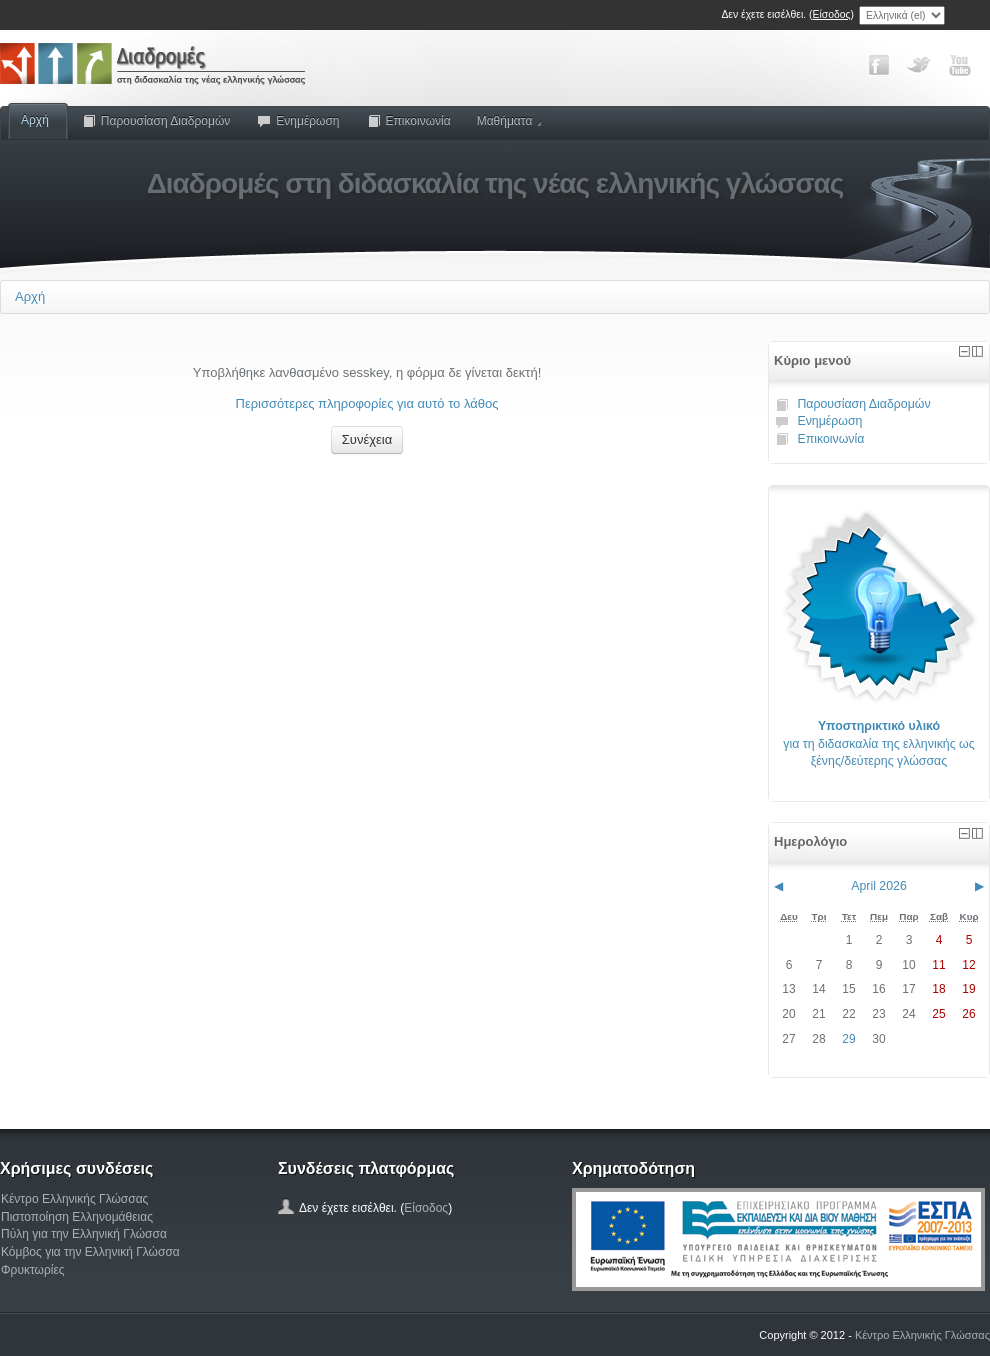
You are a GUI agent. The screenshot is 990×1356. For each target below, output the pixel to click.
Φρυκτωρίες (33, 1270)
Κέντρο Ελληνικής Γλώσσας (74, 1199)
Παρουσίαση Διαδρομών (156, 121)
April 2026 (879, 886)
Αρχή (35, 120)
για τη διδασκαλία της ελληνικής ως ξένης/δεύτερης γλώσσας (878, 743)
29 (848, 1039)
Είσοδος (832, 14)
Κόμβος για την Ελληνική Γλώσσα (90, 1252)
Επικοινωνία (408, 121)
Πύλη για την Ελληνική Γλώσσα (84, 1234)
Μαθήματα (509, 121)
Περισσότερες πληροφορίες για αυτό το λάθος (367, 403)
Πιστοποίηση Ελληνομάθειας (77, 1217)
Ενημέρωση (297, 121)
